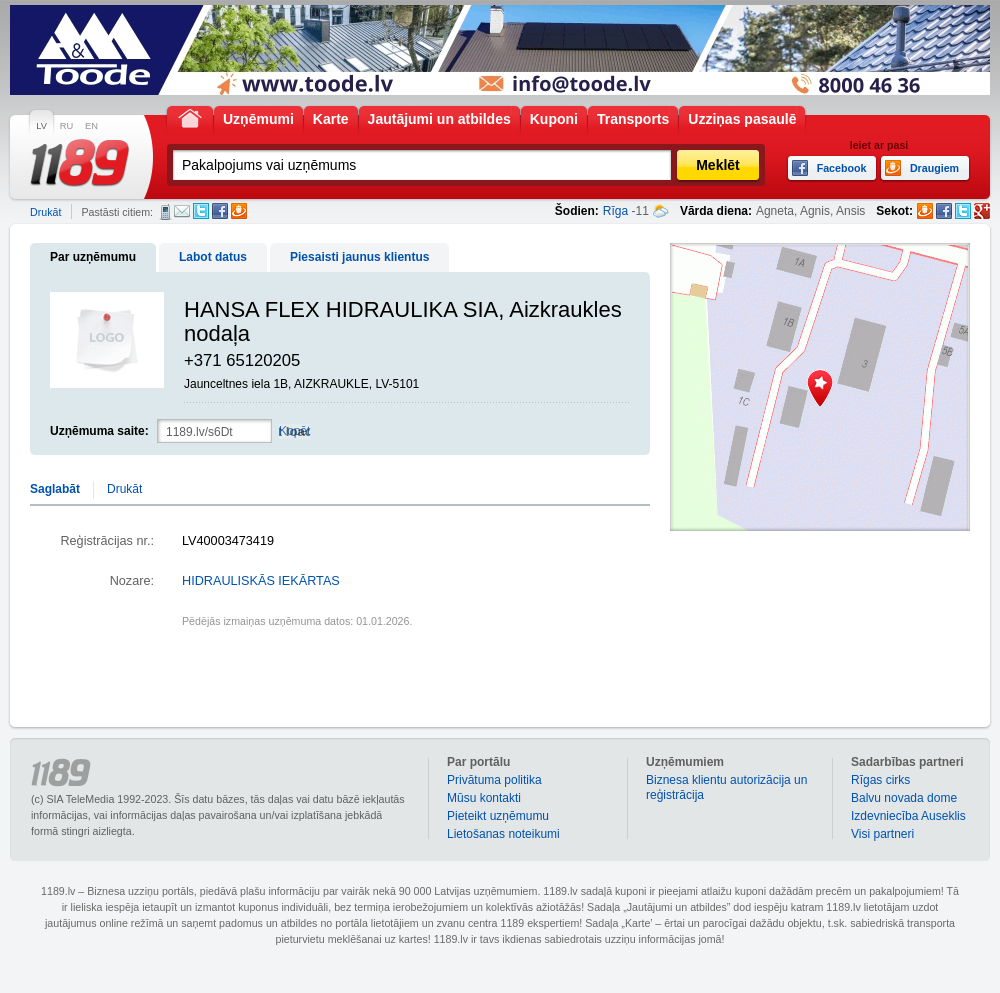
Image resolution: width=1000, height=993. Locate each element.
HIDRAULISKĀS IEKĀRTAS (261, 581)
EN (91, 126)
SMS (165, 212)
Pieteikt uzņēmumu (498, 816)
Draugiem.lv (239, 211)
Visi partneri (882, 834)
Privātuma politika (494, 780)
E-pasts (182, 211)
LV (41, 126)
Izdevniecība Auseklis (908, 816)
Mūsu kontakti (484, 798)
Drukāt (45, 212)
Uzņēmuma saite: (99, 431)
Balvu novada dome (904, 798)
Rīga (615, 211)
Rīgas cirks (880, 780)
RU (66, 126)
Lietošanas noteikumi (503, 834)
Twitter (201, 211)
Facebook (220, 211)
